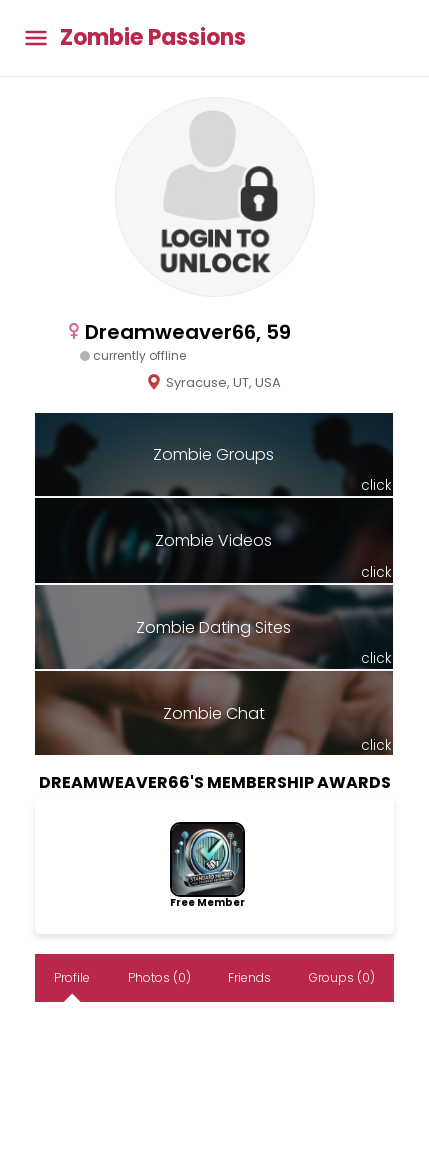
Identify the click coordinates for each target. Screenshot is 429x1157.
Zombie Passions (153, 38)
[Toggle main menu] (36, 38)
